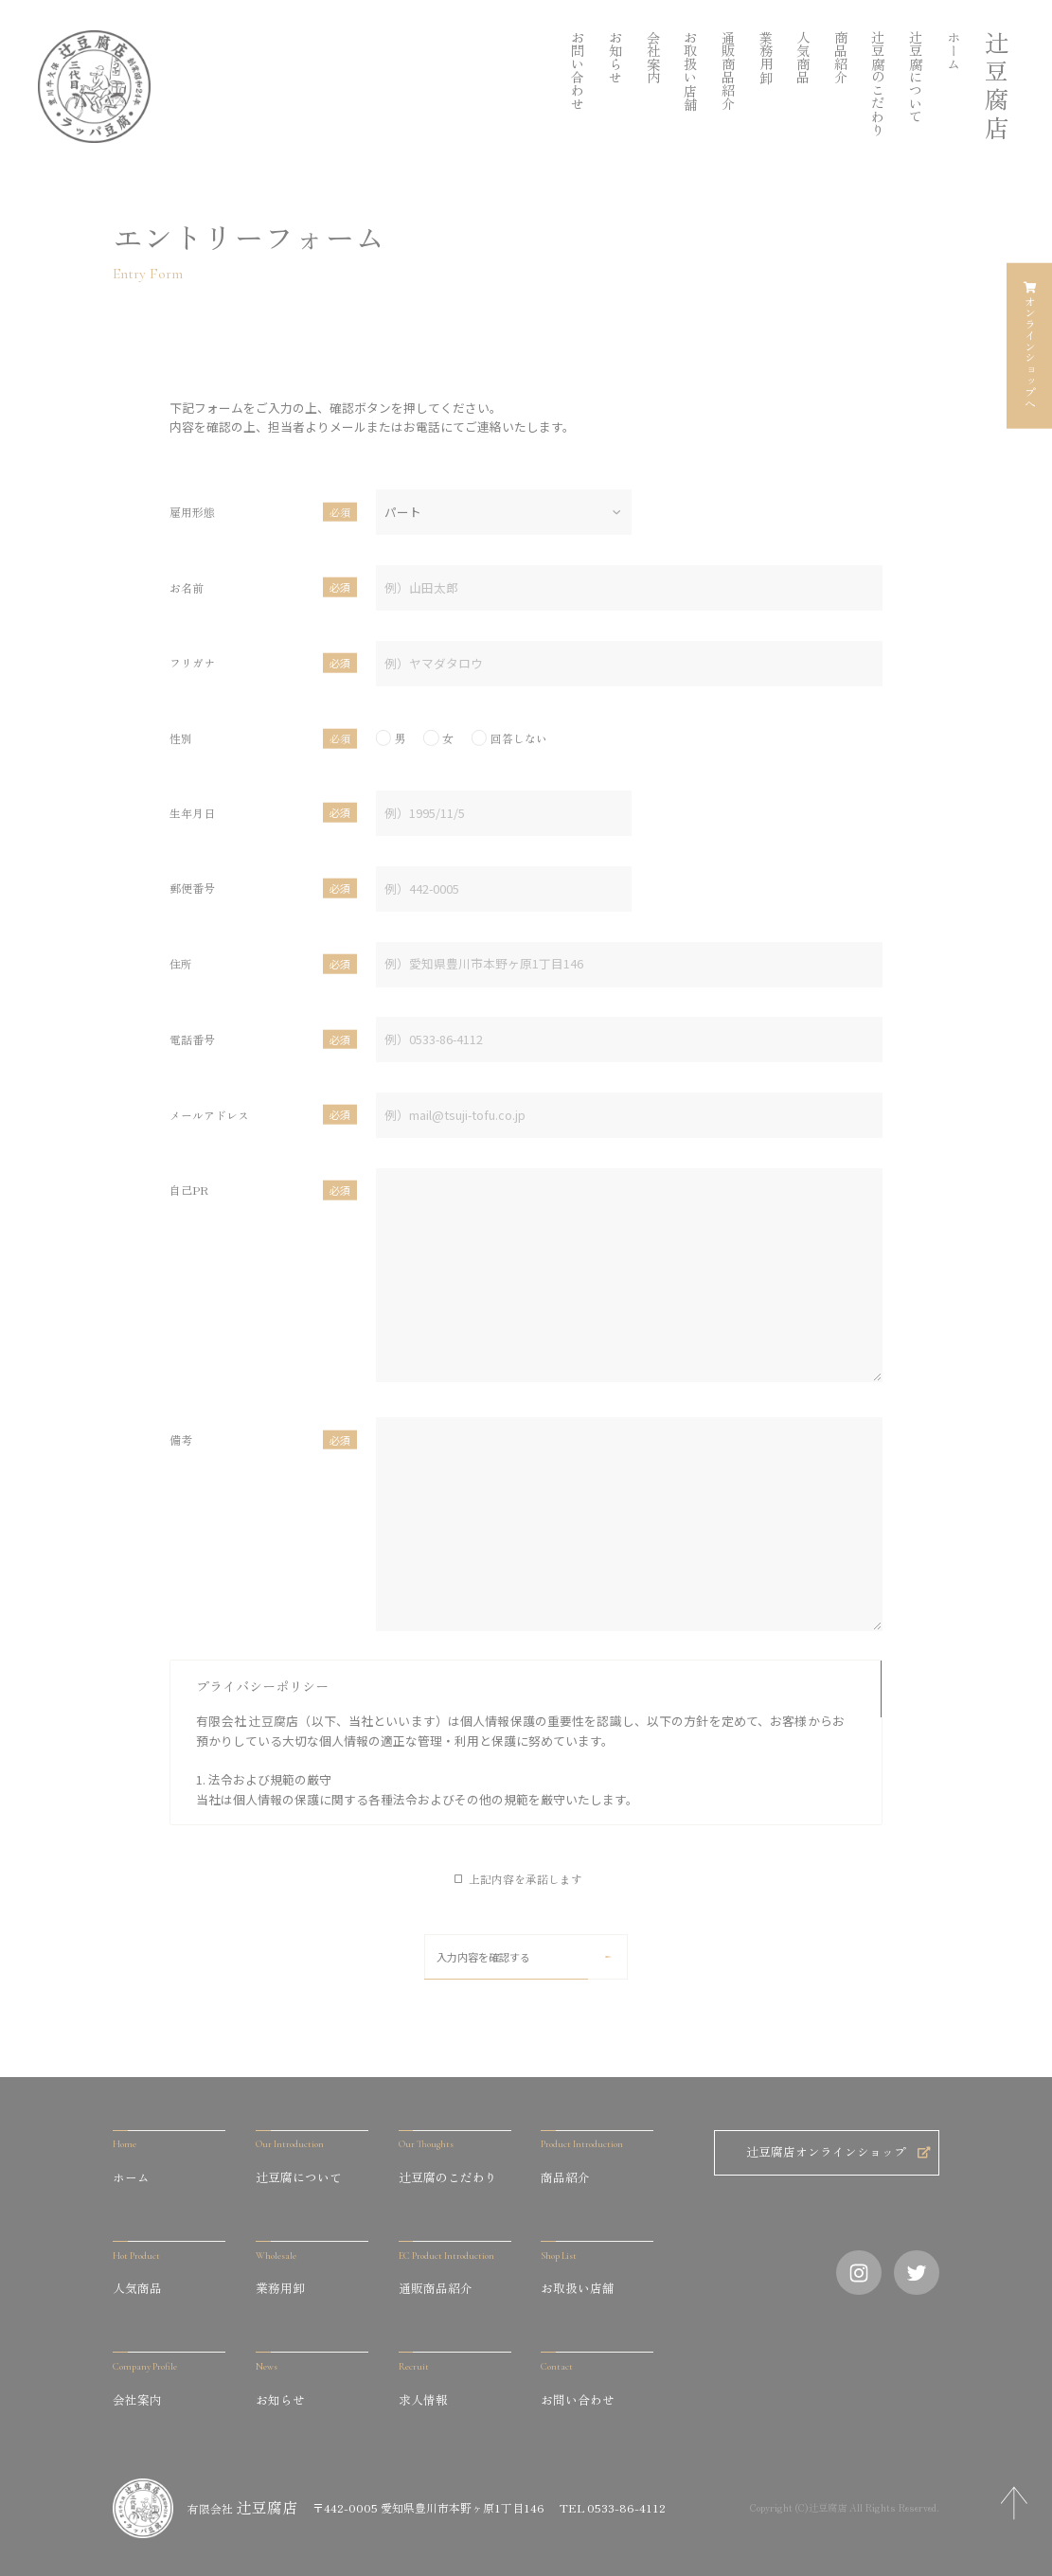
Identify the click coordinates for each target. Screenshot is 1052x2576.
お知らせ (615, 56)
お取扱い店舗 (690, 70)
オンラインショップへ (1030, 345)
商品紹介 (840, 56)
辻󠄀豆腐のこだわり (877, 83)
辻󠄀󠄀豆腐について (915, 76)
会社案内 (653, 56)
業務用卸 (766, 56)
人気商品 (802, 56)
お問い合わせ (577, 70)
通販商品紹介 (728, 70)
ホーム (953, 50)
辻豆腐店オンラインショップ (837, 2151)
